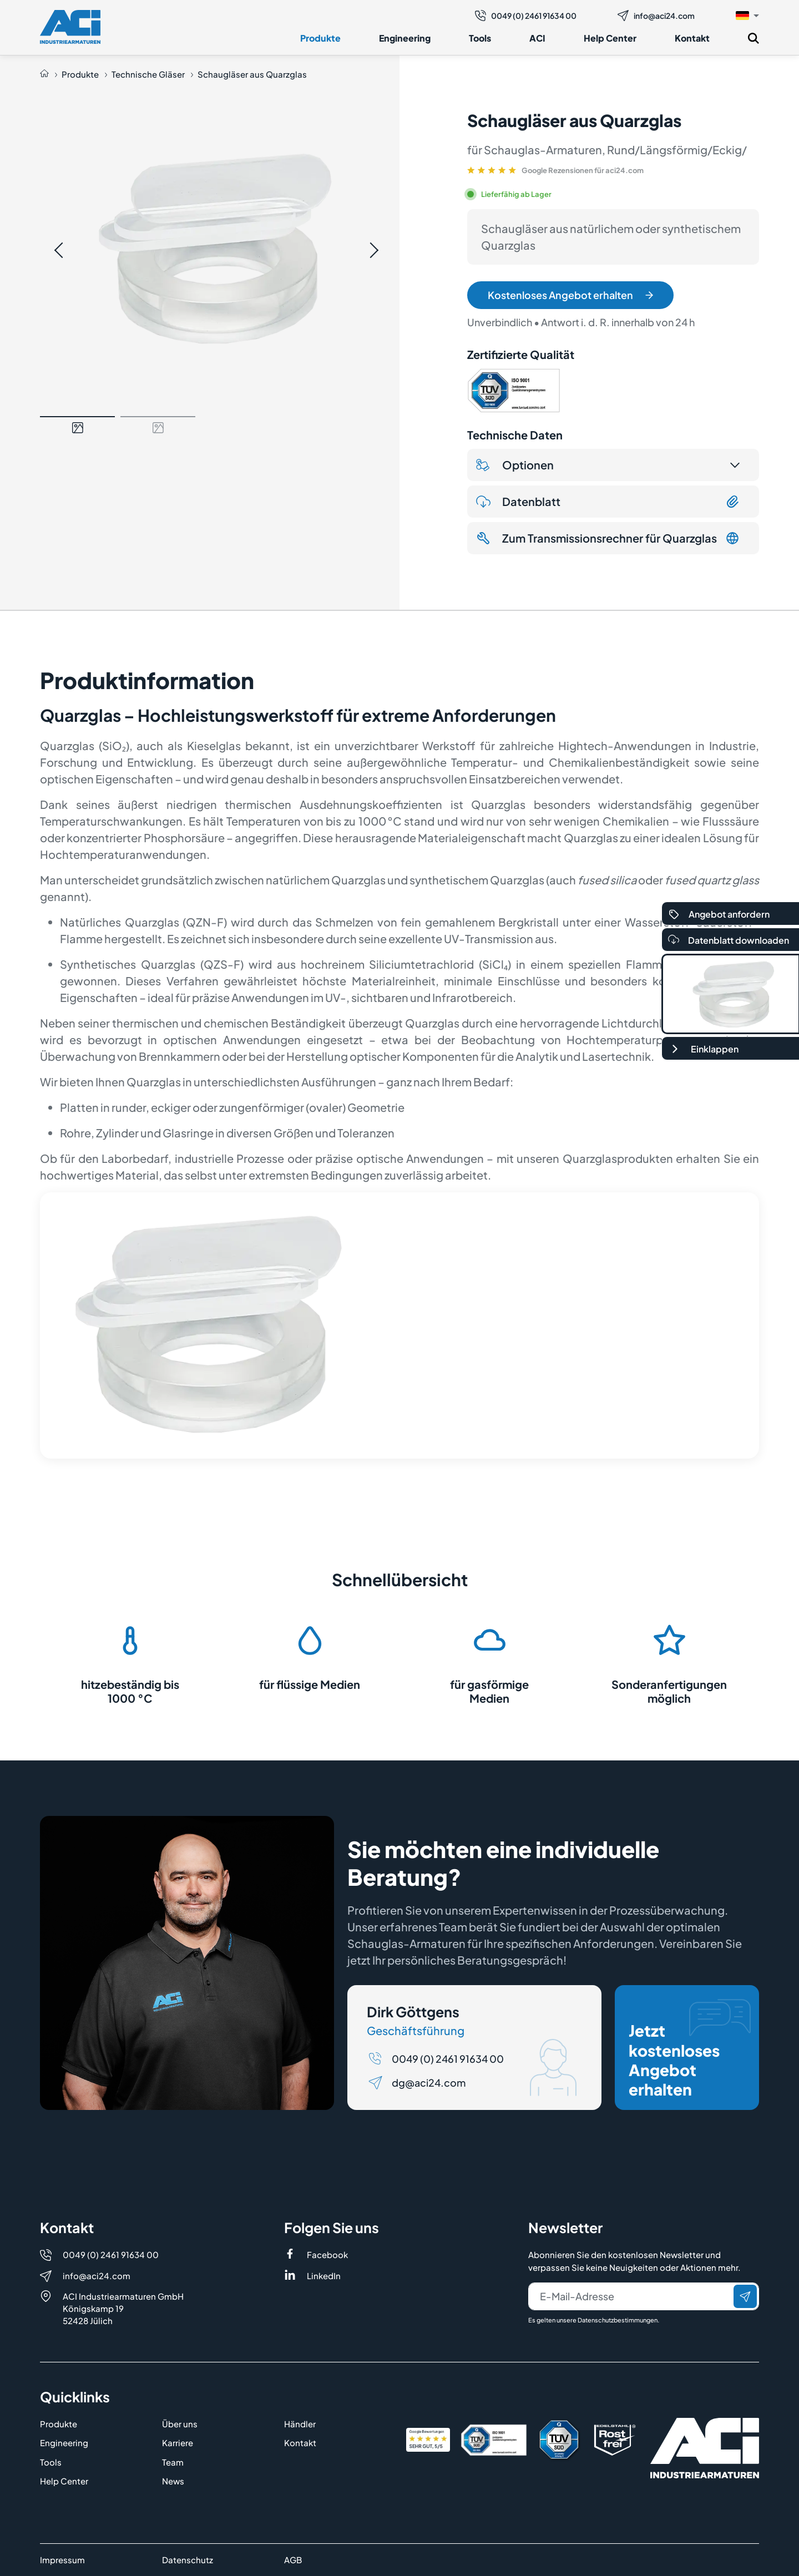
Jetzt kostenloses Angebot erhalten (690, 2049)
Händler (300, 2423)
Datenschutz (187, 2559)
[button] (747, 15)
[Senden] (745, 2296)
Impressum (62, 2559)
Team (173, 2462)
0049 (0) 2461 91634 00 (526, 15)
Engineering (405, 38)
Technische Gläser (148, 74)
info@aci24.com (656, 15)
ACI (537, 38)
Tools (480, 38)
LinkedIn (324, 2275)
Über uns (180, 2423)
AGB (293, 2559)
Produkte (320, 38)
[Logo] (70, 27)
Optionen (515, 465)
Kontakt (692, 38)
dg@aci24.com (429, 2082)
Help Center (610, 38)
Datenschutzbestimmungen (618, 2320)
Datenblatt (608, 501)
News (173, 2481)
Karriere (177, 2442)
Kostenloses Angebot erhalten (570, 295)
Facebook (327, 2254)
